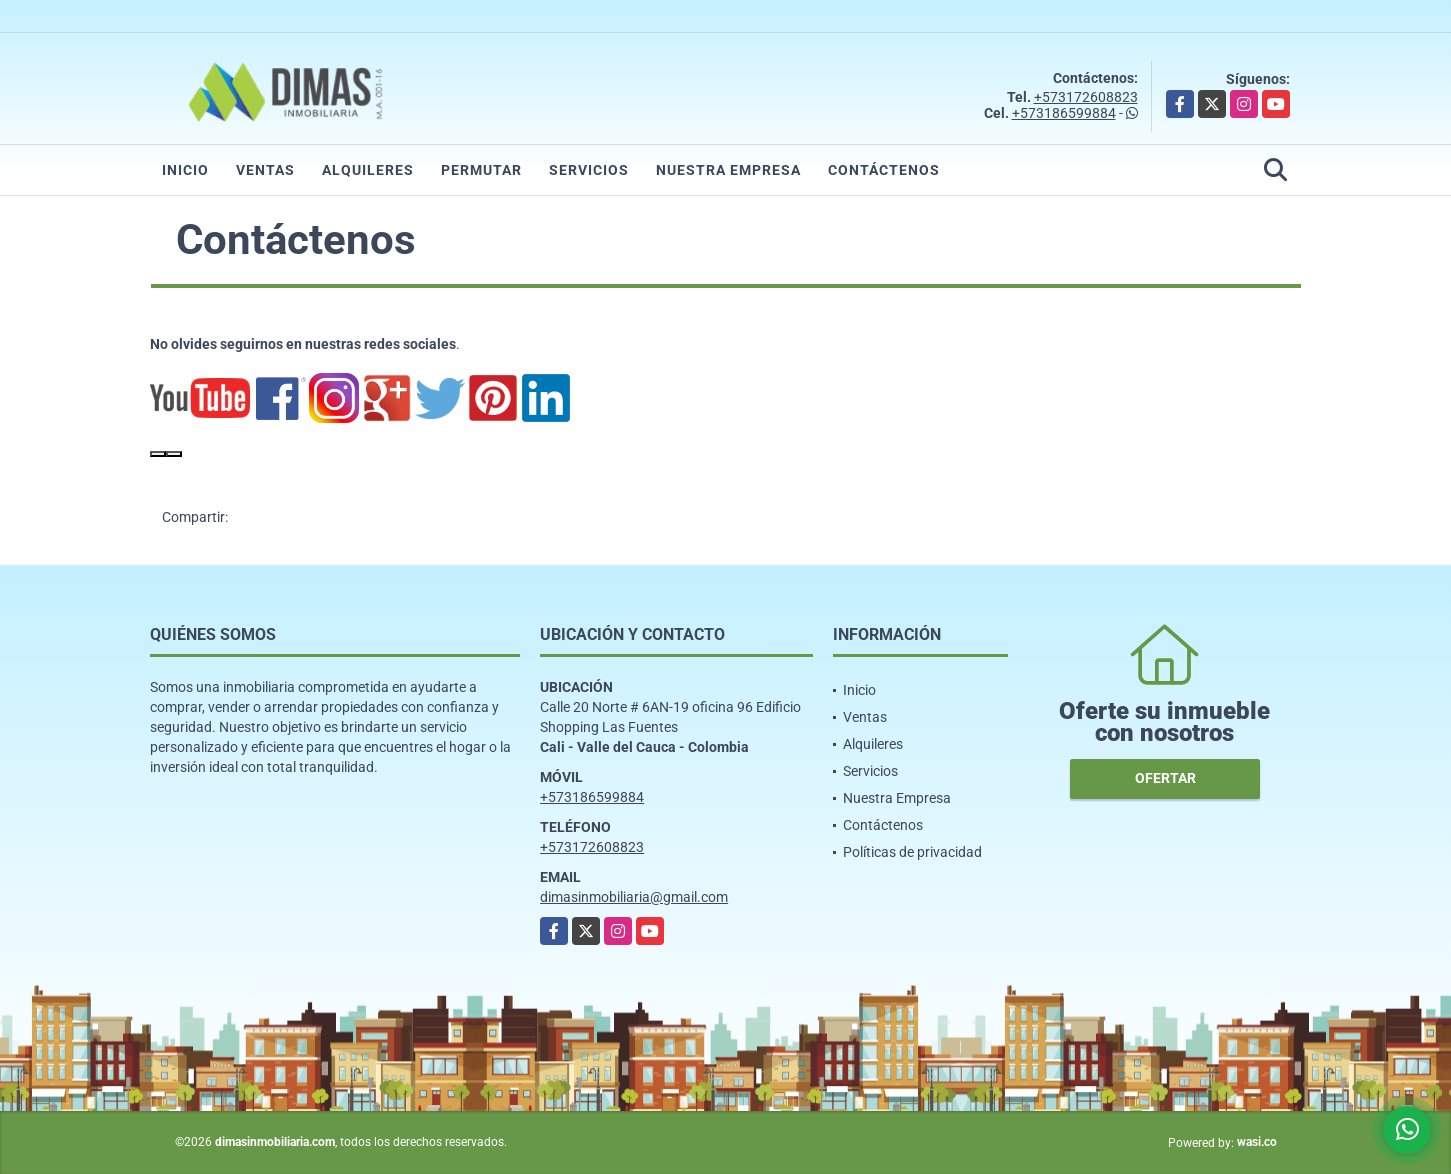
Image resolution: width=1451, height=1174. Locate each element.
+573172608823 (1086, 97)
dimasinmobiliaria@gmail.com (634, 897)
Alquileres (368, 170)
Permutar (481, 170)
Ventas (265, 170)
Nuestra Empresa (728, 170)
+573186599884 (1064, 113)
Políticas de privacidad (912, 852)
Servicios (589, 170)
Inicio (185, 170)
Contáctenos (884, 170)
